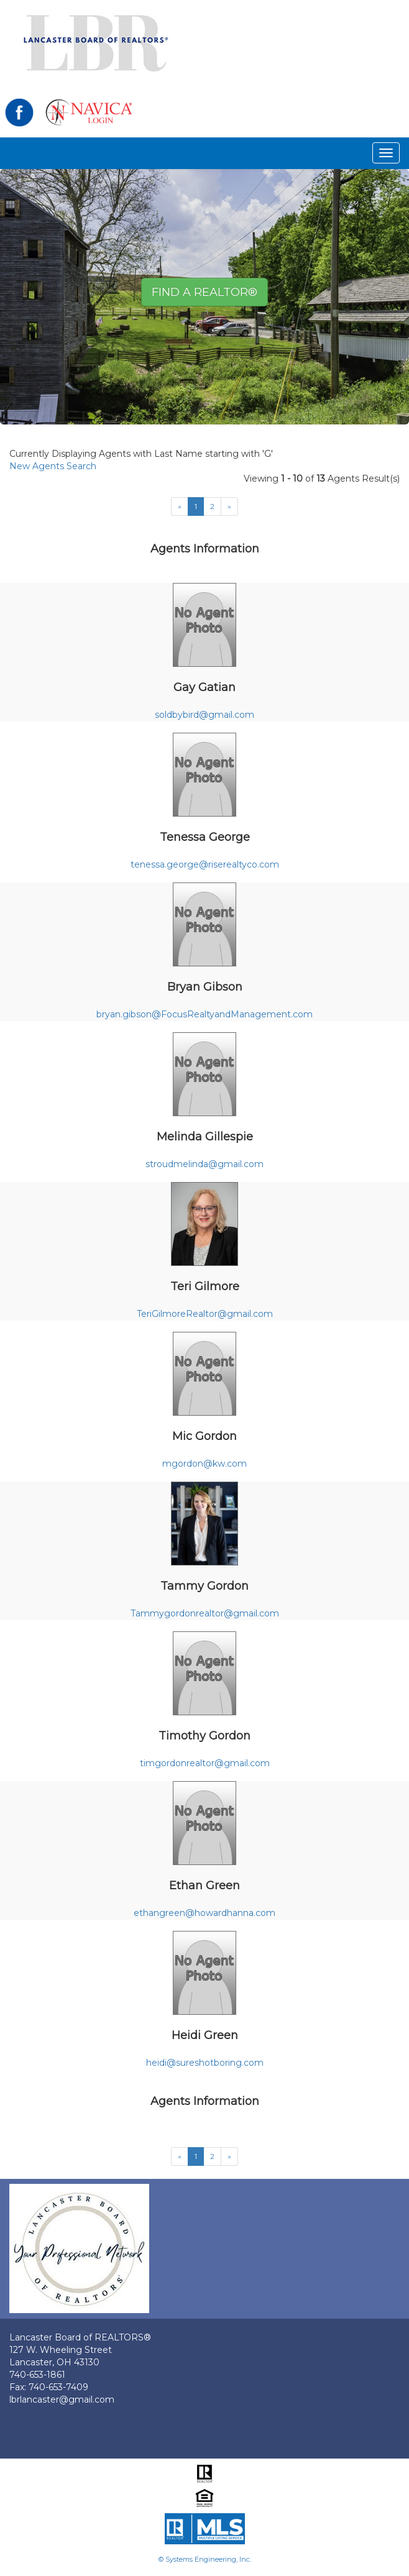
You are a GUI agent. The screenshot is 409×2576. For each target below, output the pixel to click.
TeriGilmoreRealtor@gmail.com (205, 1313)
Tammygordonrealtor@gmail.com (205, 1613)
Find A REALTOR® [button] (204, 292)
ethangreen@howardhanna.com (204, 1912)
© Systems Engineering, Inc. (205, 2559)
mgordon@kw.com (204, 1463)
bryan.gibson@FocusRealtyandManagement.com (204, 1014)
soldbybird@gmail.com (204, 714)
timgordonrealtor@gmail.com (205, 1763)
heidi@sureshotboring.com (205, 2062)
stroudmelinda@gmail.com (204, 1164)
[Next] (229, 506)
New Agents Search (52, 466)
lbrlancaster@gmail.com (61, 2399)
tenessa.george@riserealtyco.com (205, 864)
